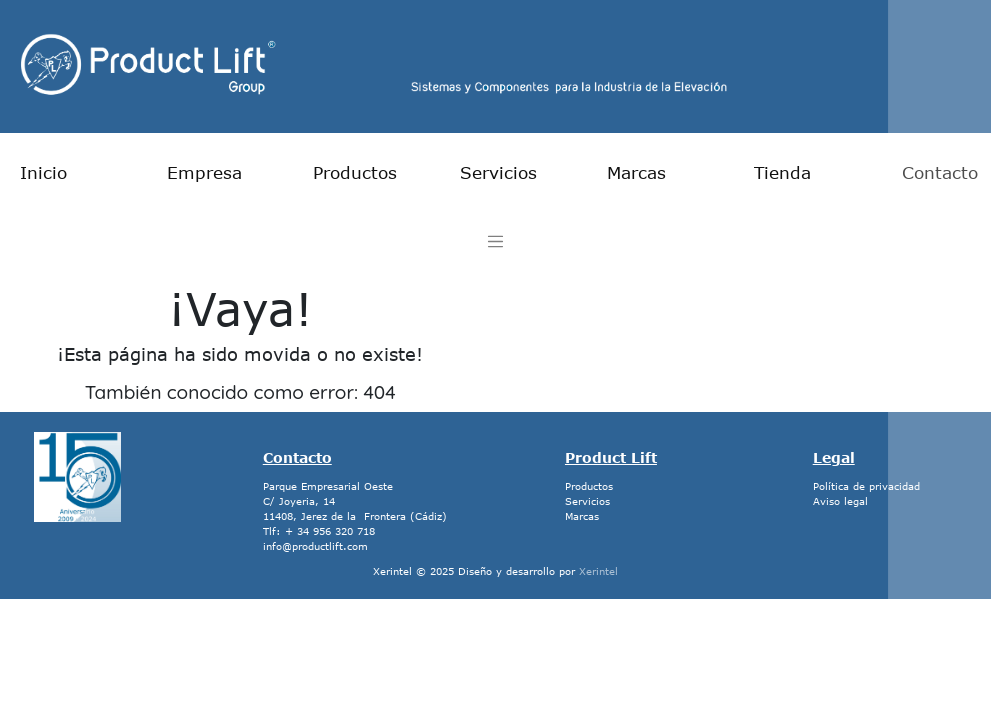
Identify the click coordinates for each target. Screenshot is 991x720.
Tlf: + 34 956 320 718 (319, 531)
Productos (355, 172)
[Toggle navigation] (495, 241)
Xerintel (598, 571)
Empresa (204, 172)
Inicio (43, 172)
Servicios (498, 172)
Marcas (636, 172)
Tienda (782, 172)
